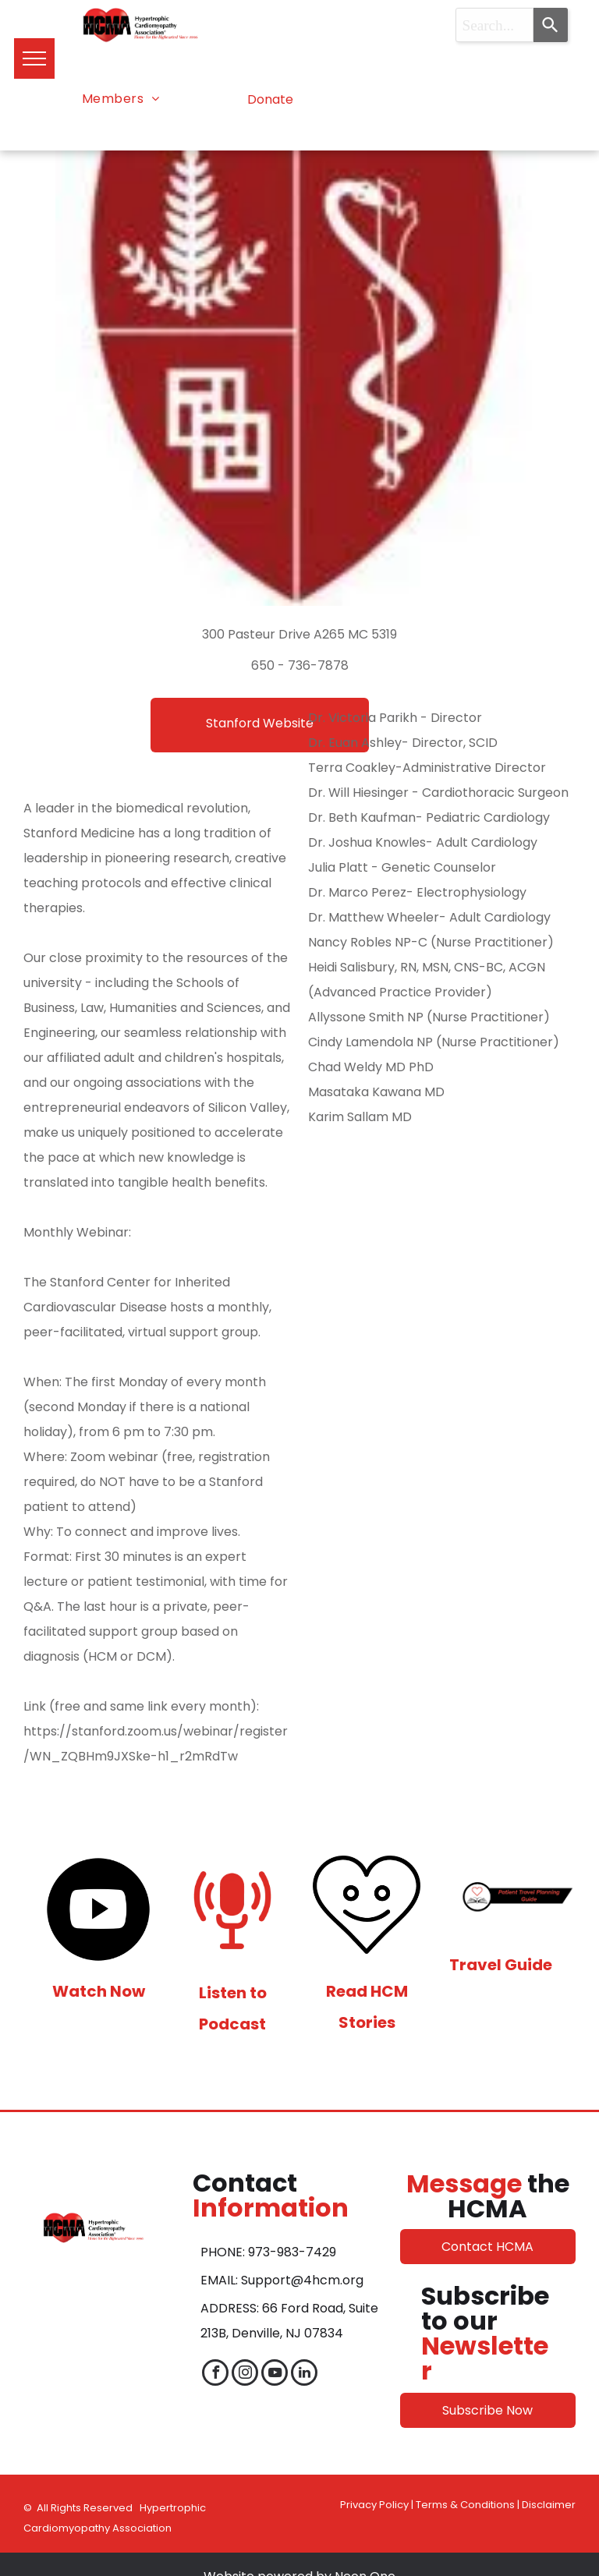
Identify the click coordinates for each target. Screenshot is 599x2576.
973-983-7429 (292, 2252)
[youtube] (274, 2374)
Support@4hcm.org (302, 2280)
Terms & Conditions (465, 2504)
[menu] (34, 58)
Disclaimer (549, 2504)
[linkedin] (304, 2374)
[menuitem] (121, 99)
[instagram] (245, 2374)
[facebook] (215, 2374)
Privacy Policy (374, 2504)
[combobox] (494, 25)
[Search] (550, 25)
